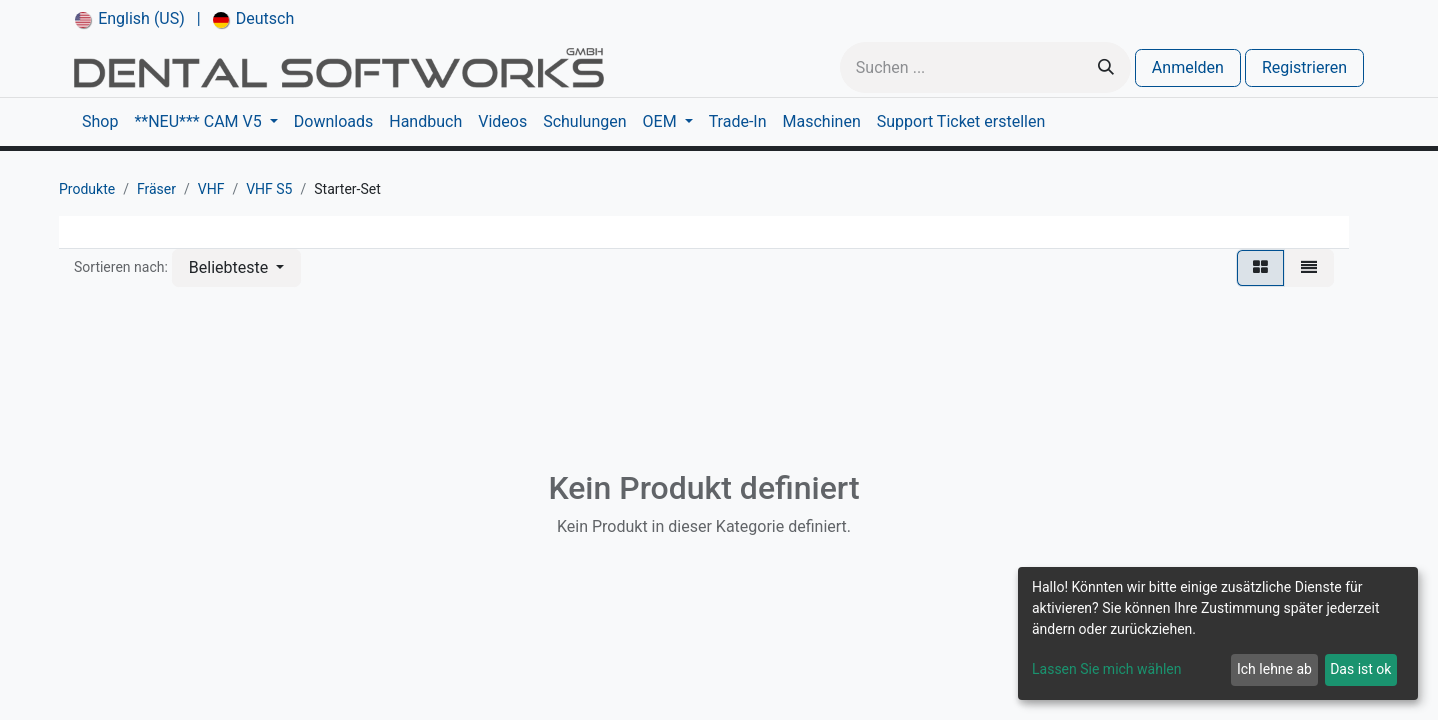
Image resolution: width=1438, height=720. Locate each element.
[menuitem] (130, 19)
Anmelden (1188, 67)
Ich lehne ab (1274, 669)
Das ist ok (1360, 669)
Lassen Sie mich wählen (1106, 669)
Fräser (156, 189)
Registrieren (1304, 67)
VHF (211, 189)
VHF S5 (269, 189)
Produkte (87, 189)
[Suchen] (1106, 67)
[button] (236, 268)
